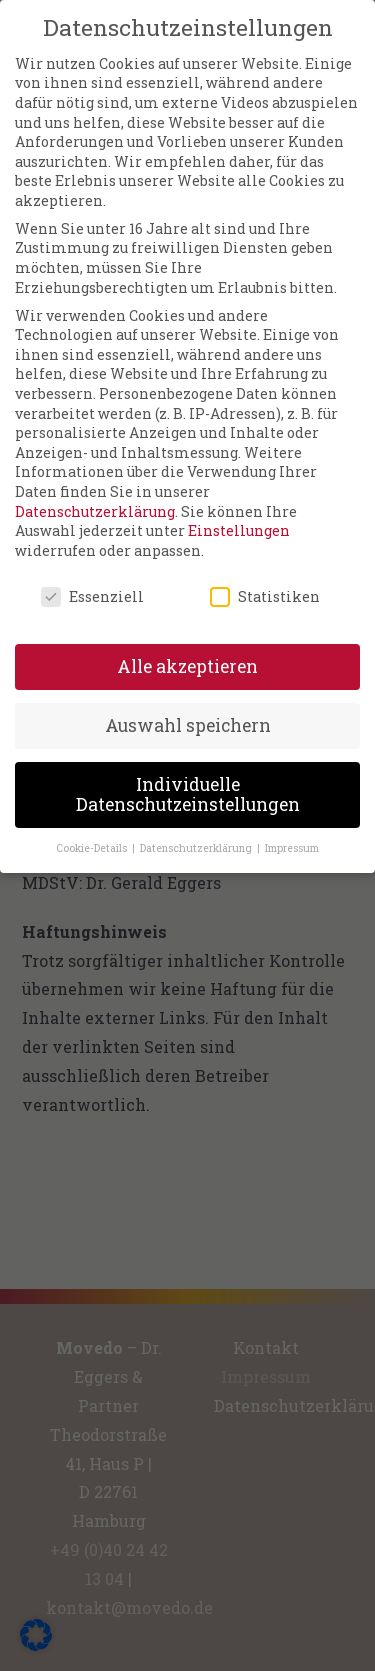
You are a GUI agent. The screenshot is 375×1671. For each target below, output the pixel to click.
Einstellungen (239, 516)
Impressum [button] (292, 833)
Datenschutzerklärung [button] (197, 833)
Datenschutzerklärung (95, 496)
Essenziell (92, 581)
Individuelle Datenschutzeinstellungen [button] (188, 780)
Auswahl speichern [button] (188, 711)
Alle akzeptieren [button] (187, 652)
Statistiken (265, 581)
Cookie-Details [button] (93, 833)
